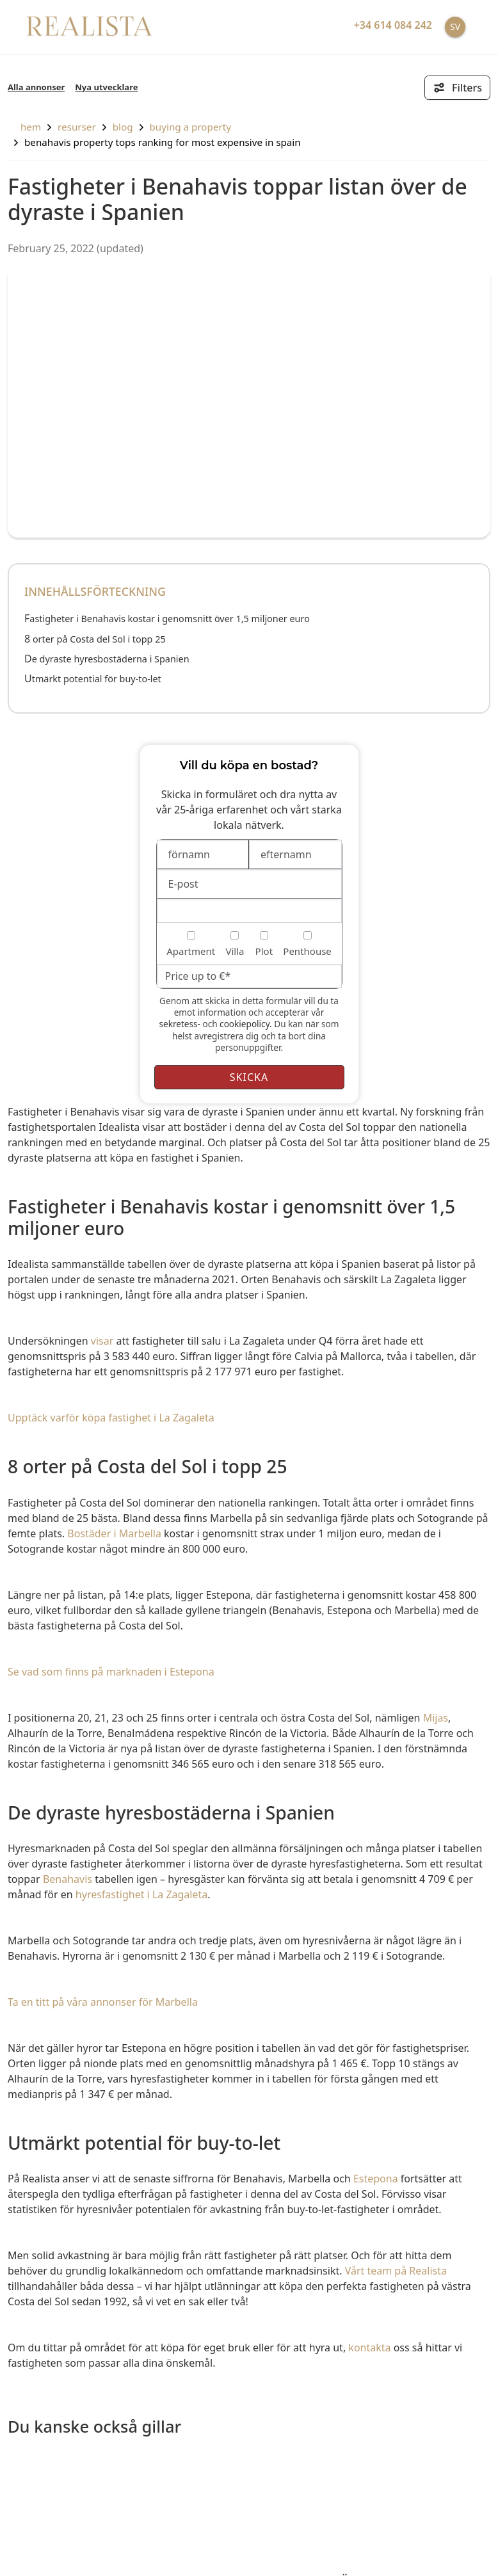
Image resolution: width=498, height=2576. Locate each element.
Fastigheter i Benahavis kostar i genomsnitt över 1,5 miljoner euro (167, 618)
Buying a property (190, 126)
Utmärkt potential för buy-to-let (92, 678)
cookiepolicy (244, 1024)
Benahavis (67, 1879)
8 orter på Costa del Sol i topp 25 (95, 639)
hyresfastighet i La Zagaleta (141, 1894)
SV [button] (455, 26)
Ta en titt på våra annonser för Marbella (103, 2002)
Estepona (375, 2179)
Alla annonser (36, 87)
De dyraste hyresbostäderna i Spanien (106, 659)
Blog (123, 126)
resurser (77, 126)
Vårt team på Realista (396, 2271)
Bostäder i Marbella (114, 1533)
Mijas (435, 1718)
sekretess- (179, 1024)
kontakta (369, 2347)
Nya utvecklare (106, 87)
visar (102, 1341)
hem (24, 126)
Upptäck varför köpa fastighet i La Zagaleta (111, 1418)
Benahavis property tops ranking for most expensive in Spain (162, 142)
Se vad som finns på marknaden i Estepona (111, 1672)
